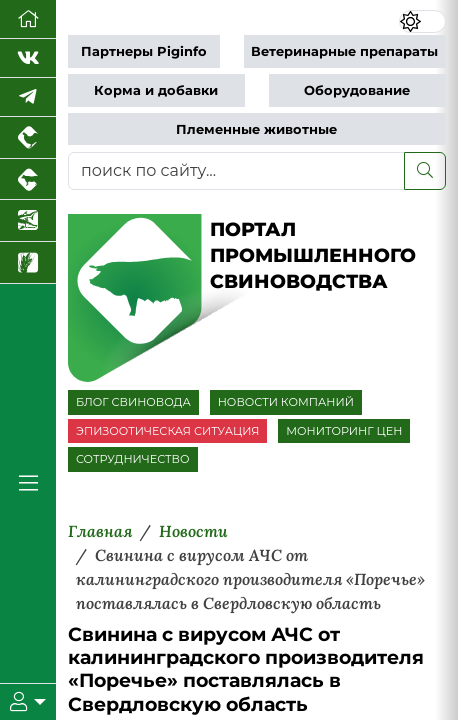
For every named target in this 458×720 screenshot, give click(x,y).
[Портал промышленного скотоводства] (28, 180)
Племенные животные (256, 129)
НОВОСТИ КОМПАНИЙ (286, 402)
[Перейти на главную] (28, 19)
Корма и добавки (156, 90)
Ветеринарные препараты (344, 51)
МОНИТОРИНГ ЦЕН (344, 431)
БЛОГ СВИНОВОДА (133, 402)
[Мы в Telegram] (28, 97)
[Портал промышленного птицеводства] (28, 138)
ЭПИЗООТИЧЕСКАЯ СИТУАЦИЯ (167, 431)
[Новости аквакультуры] (28, 221)
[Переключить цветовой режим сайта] (422, 22)
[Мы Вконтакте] (28, 58)
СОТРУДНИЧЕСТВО (133, 459)
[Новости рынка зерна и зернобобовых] (28, 263)
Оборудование (357, 90)
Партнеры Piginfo (144, 51)
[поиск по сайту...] (236, 171)
